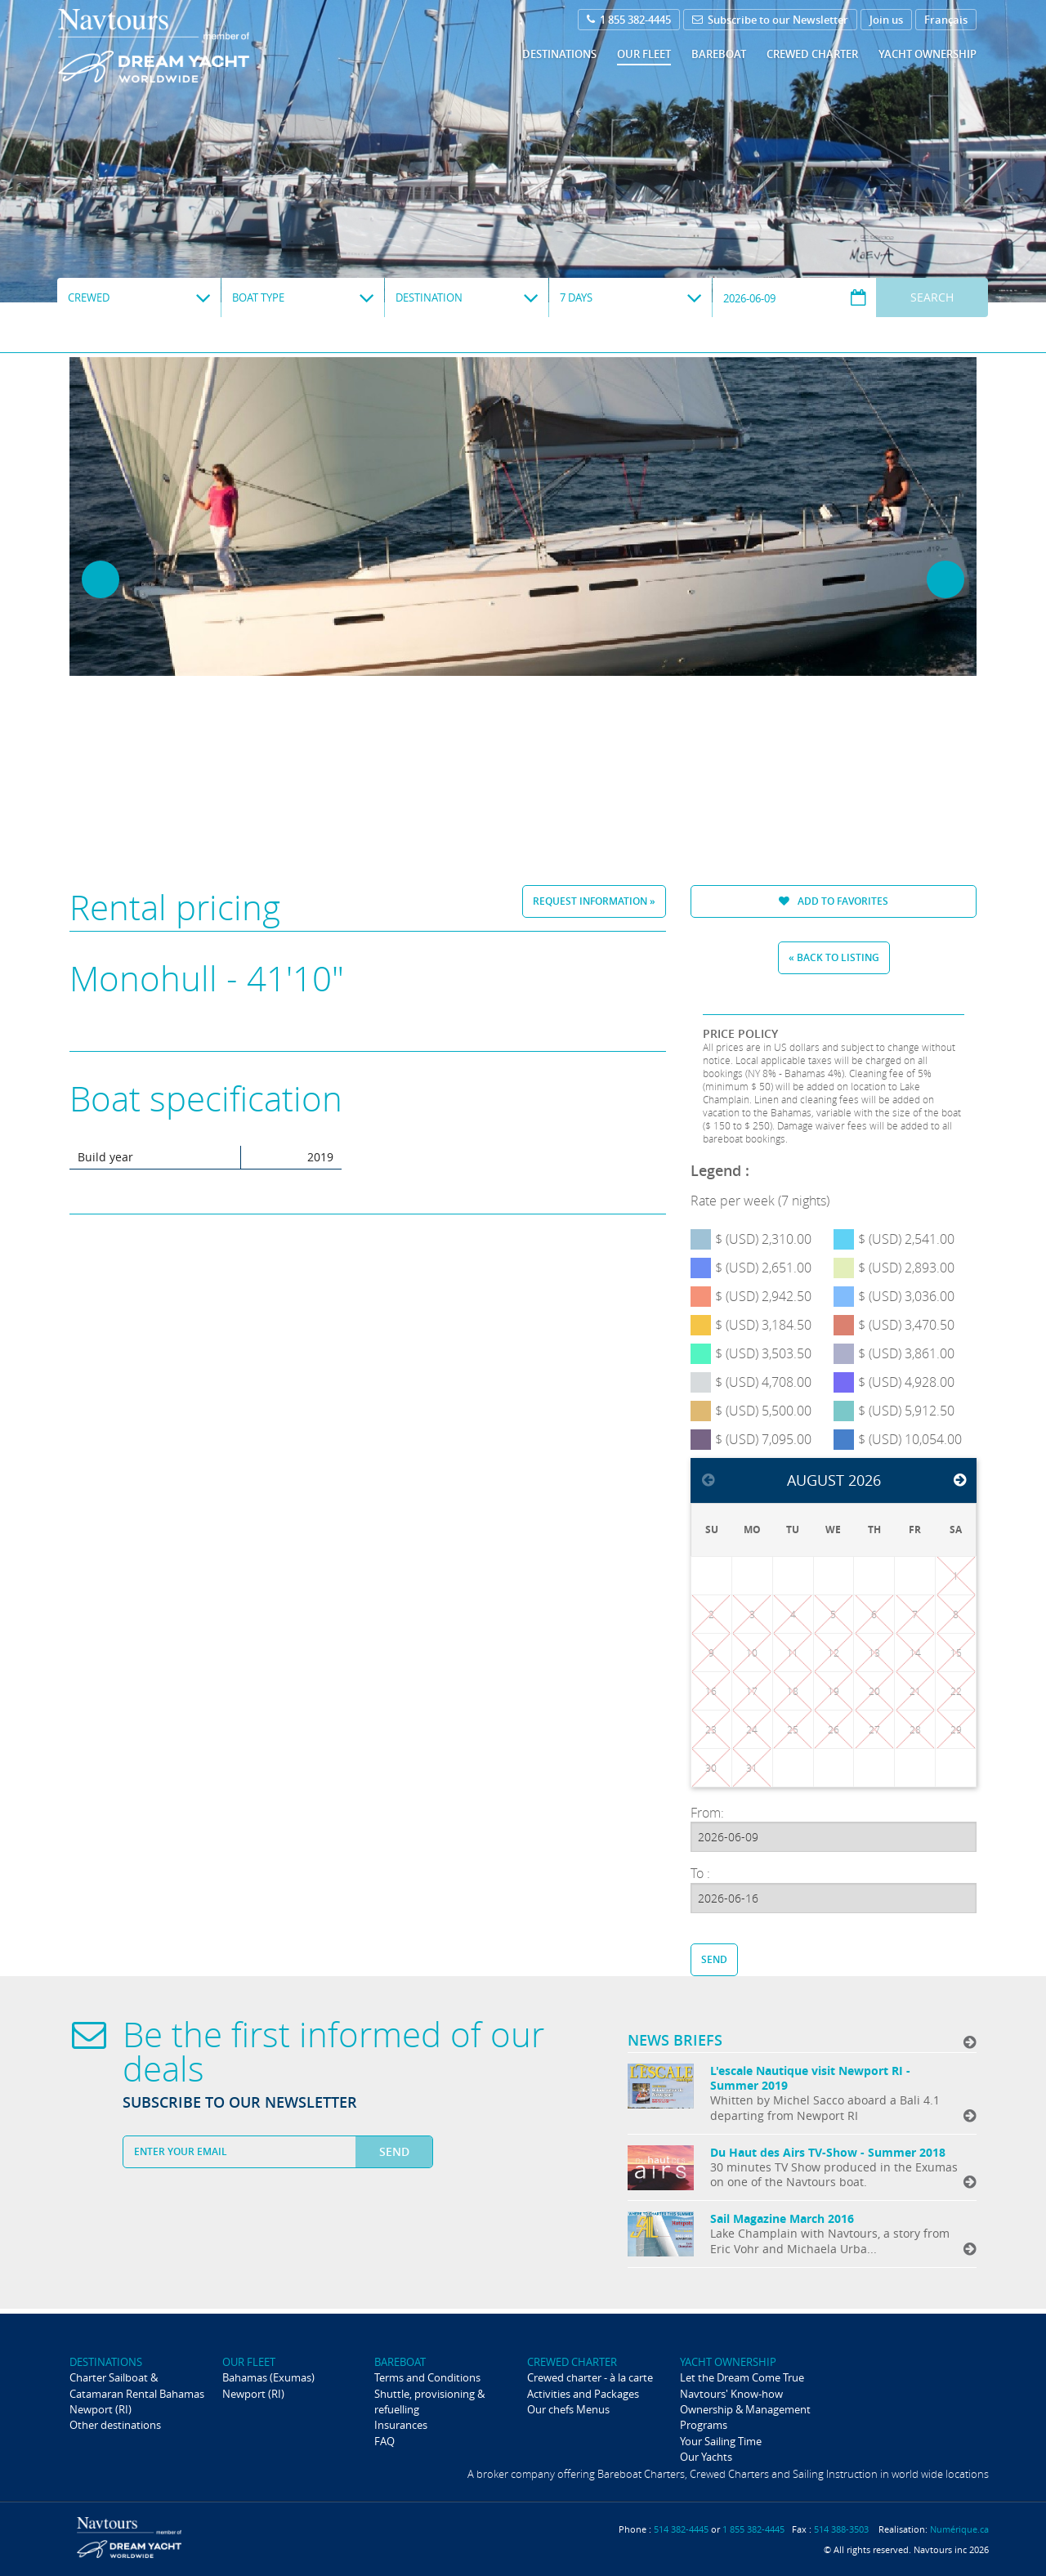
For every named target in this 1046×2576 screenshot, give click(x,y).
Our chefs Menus (568, 2409)
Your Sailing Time (721, 2441)
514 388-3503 (841, 2529)
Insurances (400, 2424)
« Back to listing (834, 957)
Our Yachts (706, 2456)
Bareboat (718, 54)
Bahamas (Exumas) (268, 2377)
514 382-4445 (681, 2529)
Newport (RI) (100, 2409)
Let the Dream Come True (742, 2377)
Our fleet (644, 54)
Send (714, 1959)
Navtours (186, 46)
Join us (886, 19)
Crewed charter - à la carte (590, 2377)
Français (946, 19)
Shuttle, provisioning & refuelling (429, 2401)
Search (932, 297)
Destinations (559, 54)
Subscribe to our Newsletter (770, 19)
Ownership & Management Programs (745, 2417)
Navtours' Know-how (731, 2393)
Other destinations (115, 2424)
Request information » (594, 901)
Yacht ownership (927, 54)
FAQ (384, 2441)
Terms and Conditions (427, 2377)
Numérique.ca (959, 2529)
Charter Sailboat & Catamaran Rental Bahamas (136, 2385)
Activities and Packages (583, 2393)
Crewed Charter (812, 54)
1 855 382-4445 (629, 19)
